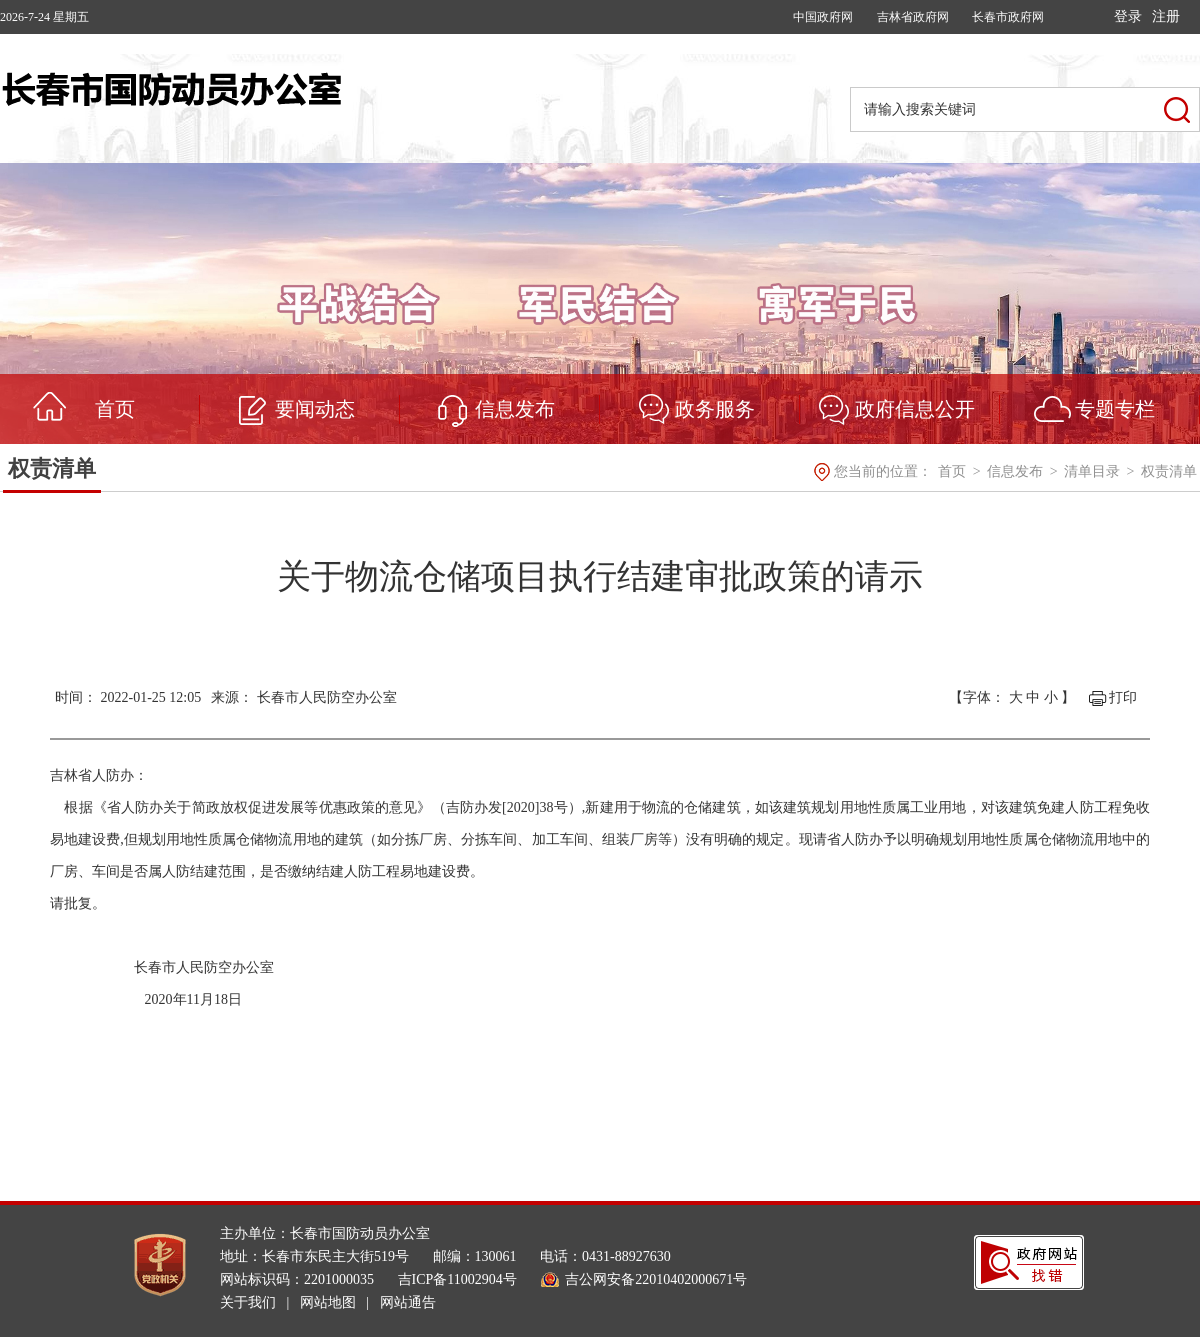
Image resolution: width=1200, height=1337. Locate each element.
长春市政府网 (1008, 17)
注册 (1166, 16)
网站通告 (408, 1302)
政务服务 (715, 409)
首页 (115, 409)
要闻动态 (315, 409)
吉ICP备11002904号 (457, 1279)
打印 (1123, 697)
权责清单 (52, 468)
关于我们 (248, 1302)
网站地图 (328, 1302)
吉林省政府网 (913, 17)
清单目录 (1094, 471)
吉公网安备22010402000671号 (656, 1279)
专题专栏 (1115, 409)
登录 (1128, 16)
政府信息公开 (915, 409)
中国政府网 (823, 17)
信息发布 (515, 409)
